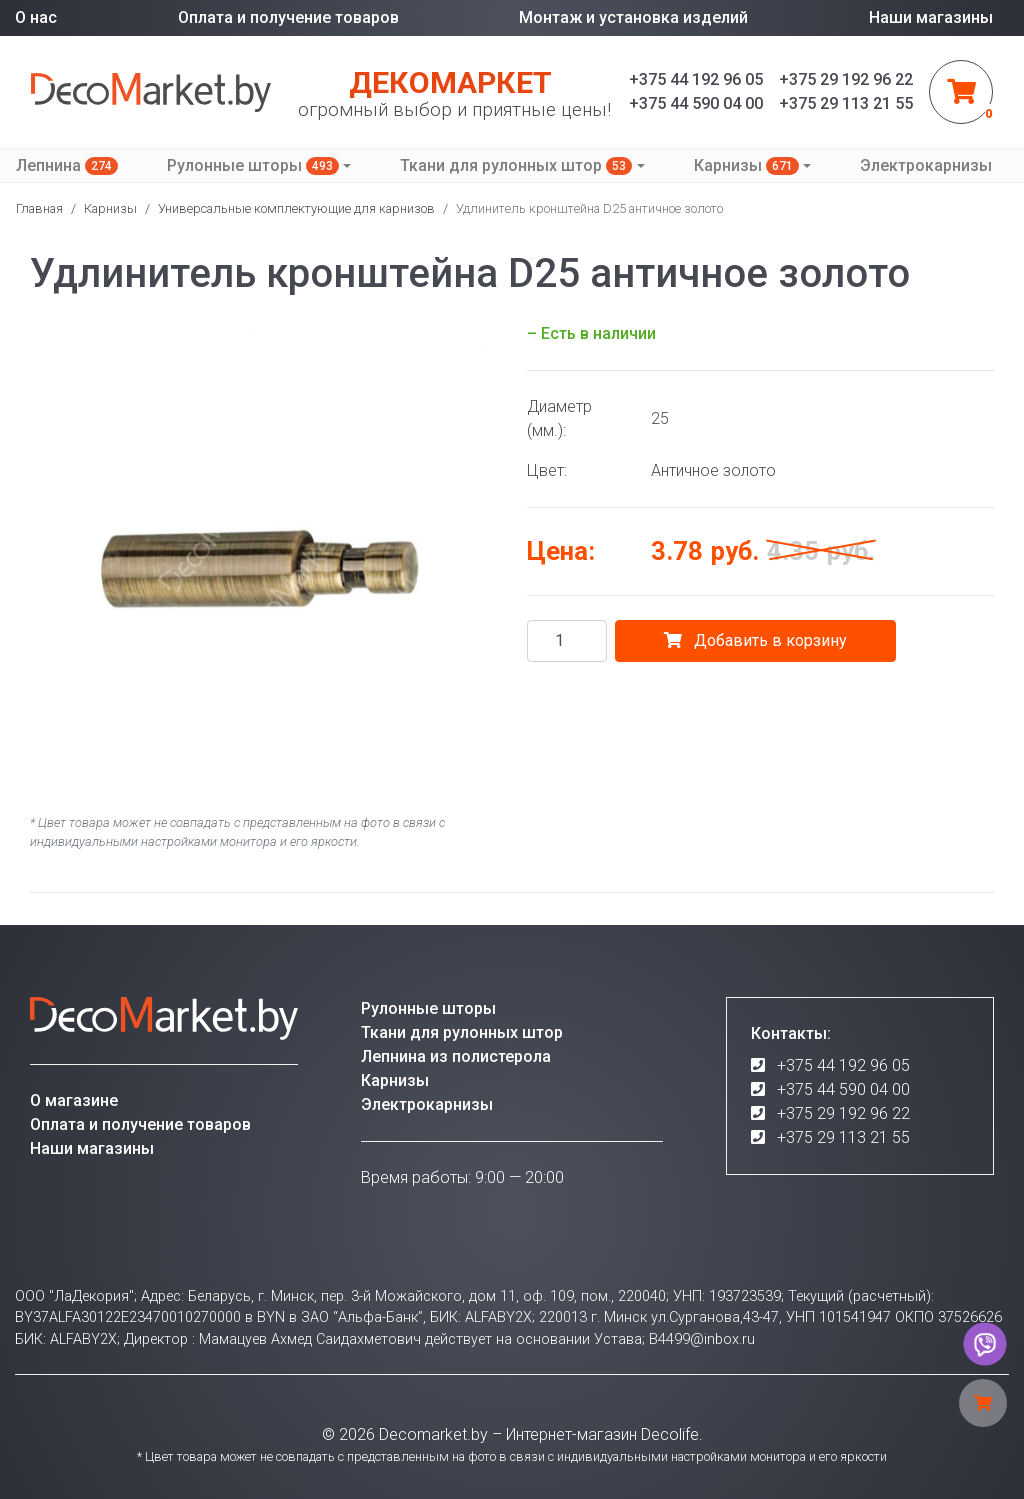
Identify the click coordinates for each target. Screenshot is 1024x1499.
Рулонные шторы (253, 165)
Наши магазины (931, 17)
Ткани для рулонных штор (516, 165)
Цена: (561, 551)
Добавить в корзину (755, 640)
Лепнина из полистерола (456, 1056)
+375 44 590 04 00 (843, 1089)
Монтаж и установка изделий (633, 17)
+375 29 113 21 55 (843, 1137)
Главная (39, 208)
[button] (479, 340)
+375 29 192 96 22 (843, 1113)
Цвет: (547, 470)
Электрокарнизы (926, 165)
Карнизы (746, 165)
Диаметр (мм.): (559, 418)
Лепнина (67, 165)
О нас (36, 17)
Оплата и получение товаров (288, 17)
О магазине (74, 1100)
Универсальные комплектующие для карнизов (296, 208)
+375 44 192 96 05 (843, 1065)
